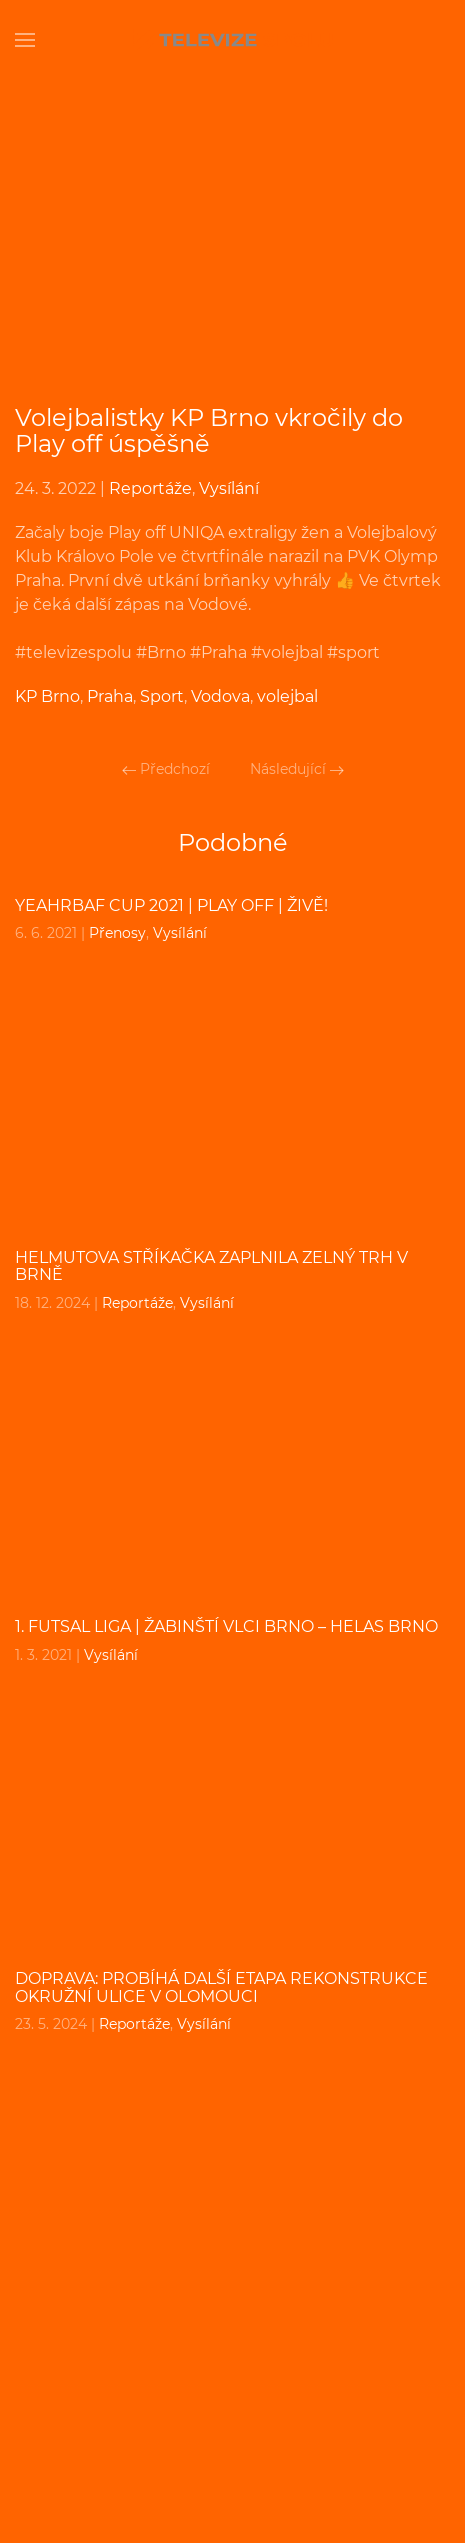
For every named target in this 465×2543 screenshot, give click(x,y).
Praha (110, 696)
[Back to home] (233, 40)
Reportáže (150, 488)
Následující (297, 769)
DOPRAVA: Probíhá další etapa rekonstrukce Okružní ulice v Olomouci (221, 1987)
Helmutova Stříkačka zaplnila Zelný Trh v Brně (211, 1266)
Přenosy (117, 933)
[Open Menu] (25, 40)
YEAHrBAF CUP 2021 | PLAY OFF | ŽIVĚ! (171, 905)
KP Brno (47, 696)
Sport (162, 696)
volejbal (287, 696)
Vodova (220, 696)
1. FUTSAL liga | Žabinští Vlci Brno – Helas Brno (226, 1626)
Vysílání (229, 488)
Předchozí (166, 769)
